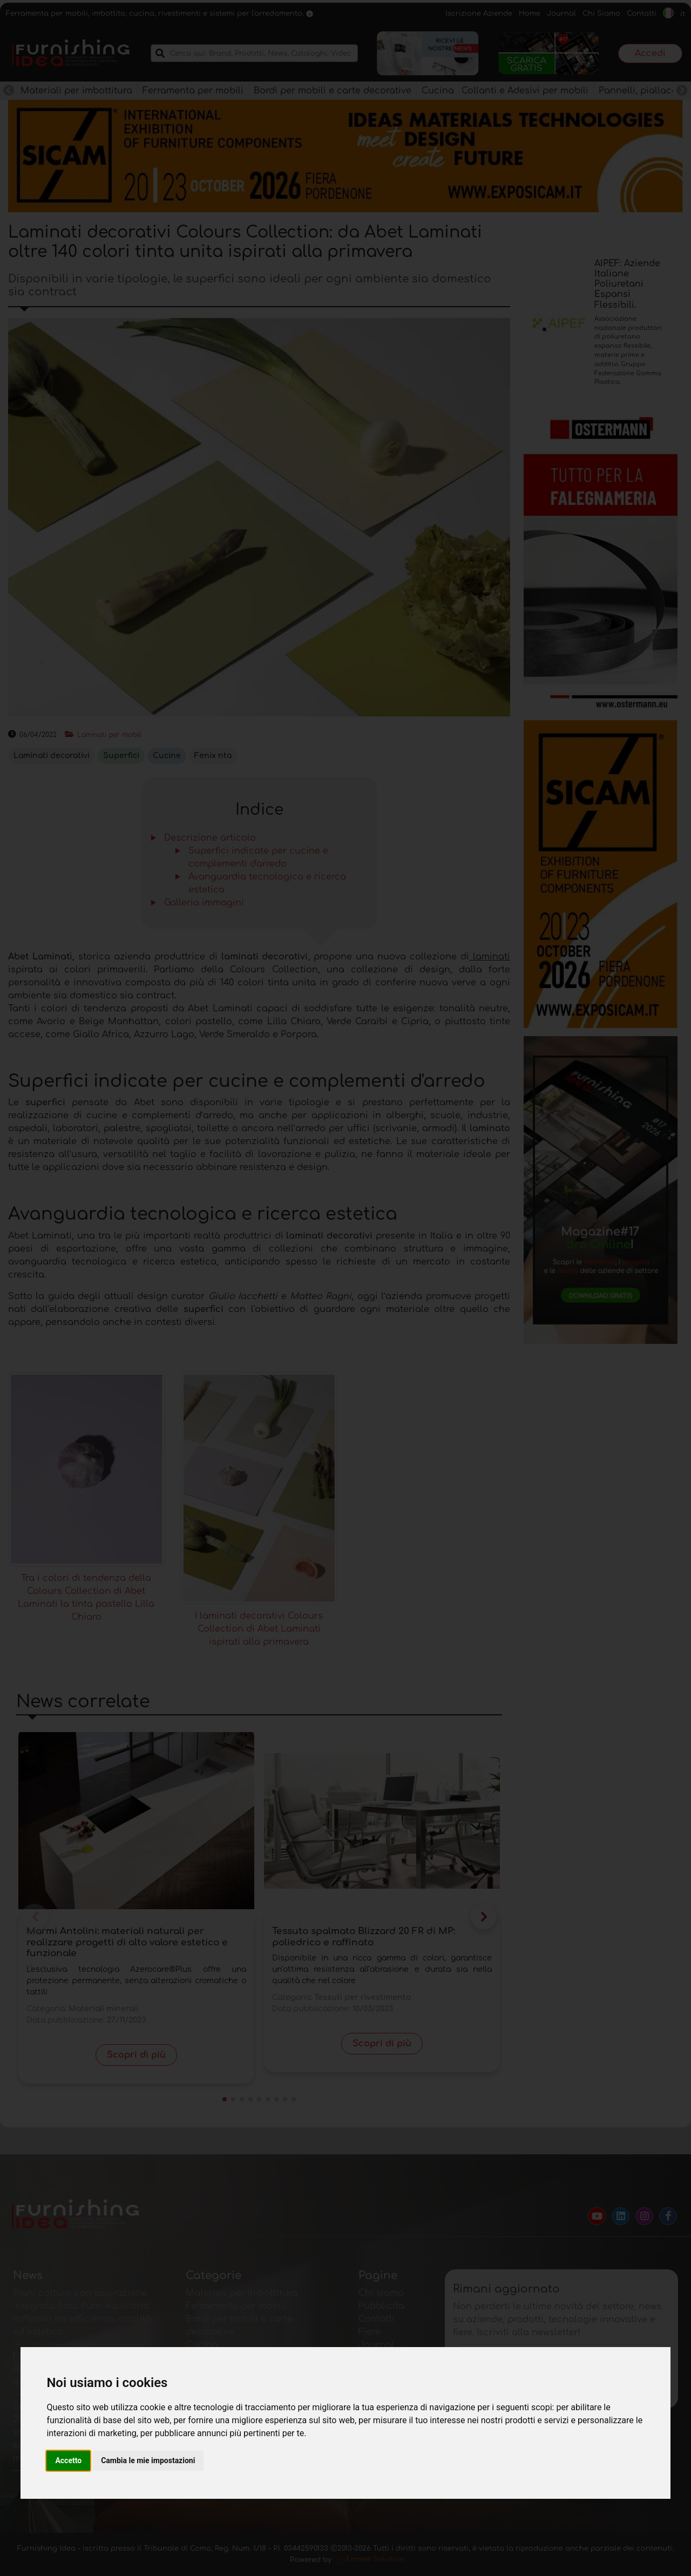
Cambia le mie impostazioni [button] (148, 2460)
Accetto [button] (68, 2460)
